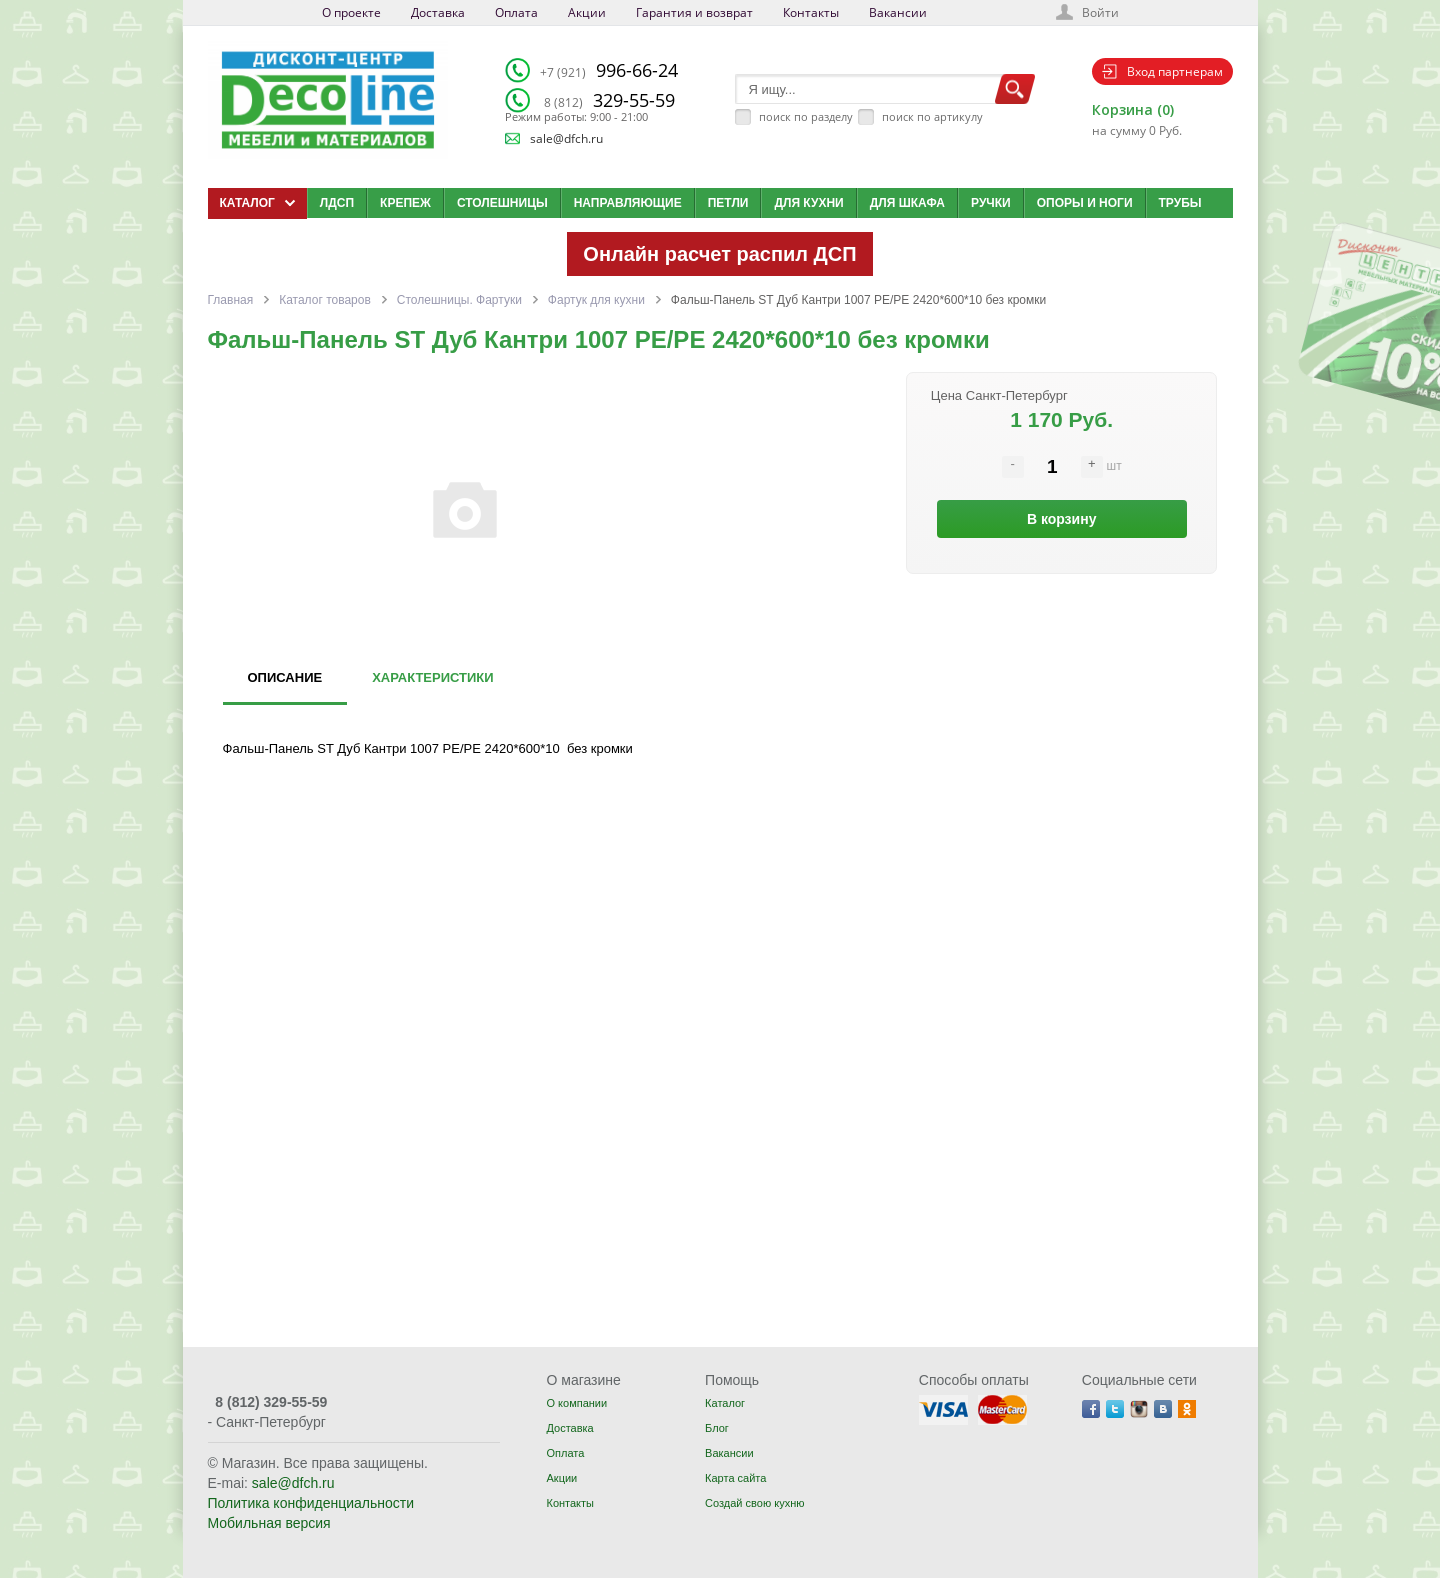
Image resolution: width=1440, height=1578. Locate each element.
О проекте (351, 12)
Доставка (438, 12)
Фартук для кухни (596, 300)
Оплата (516, 12)
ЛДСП (337, 203)
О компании (576, 1403)
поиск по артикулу (932, 116)
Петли (728, 203)
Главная (231, 300)
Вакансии (898, 12)
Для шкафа (907, 203)
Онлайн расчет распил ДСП (719, 254)
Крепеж (405, 203)
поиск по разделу (806, 116)
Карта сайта (735, 1478)
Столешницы (502, 203)
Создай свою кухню (754, 1503)
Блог (717, 1428)
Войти (1100, 12)
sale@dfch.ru (566, 138)
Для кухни (808, 203)
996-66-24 (609, 70)
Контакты (811, 12)
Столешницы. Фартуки (459, 300)
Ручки (991, 203)
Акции (587, 12)
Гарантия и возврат (694, 12)
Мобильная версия (269, 1523)
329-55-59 (609, 100)
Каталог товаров (325, 300)
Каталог (725, 1403)
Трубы (1180, 203)
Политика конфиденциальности (311, 1503)
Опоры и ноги (1085, 203)
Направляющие (628, 203)
